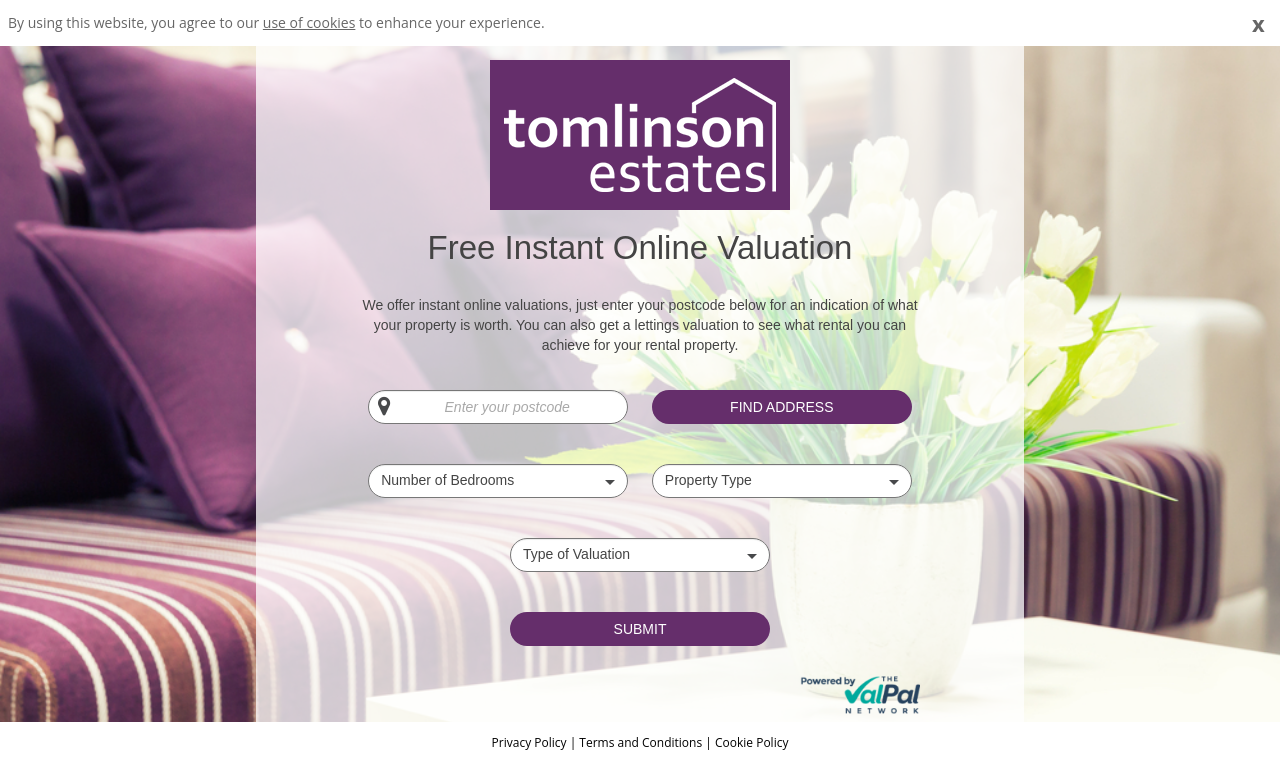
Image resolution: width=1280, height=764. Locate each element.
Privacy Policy (531, 742)
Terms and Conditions (640, 742)
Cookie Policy (751, 742)
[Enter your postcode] (498, 407)
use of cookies (309, 22)
